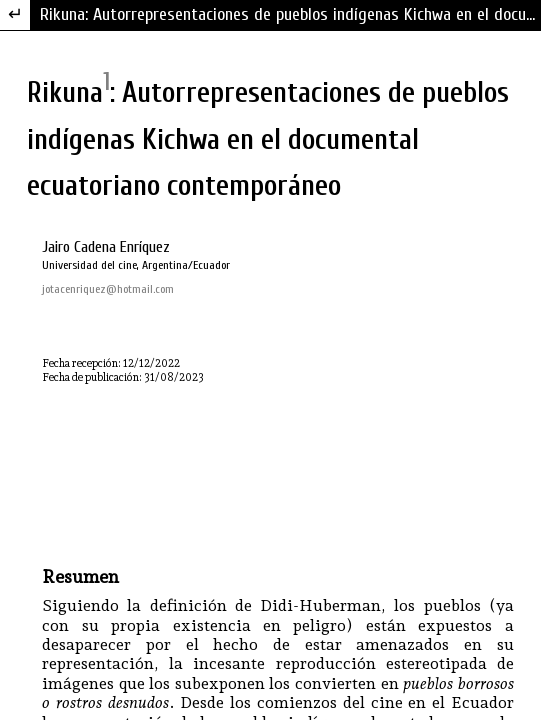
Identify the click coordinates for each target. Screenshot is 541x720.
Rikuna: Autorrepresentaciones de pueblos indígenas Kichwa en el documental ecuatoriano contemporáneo (290, 14)
